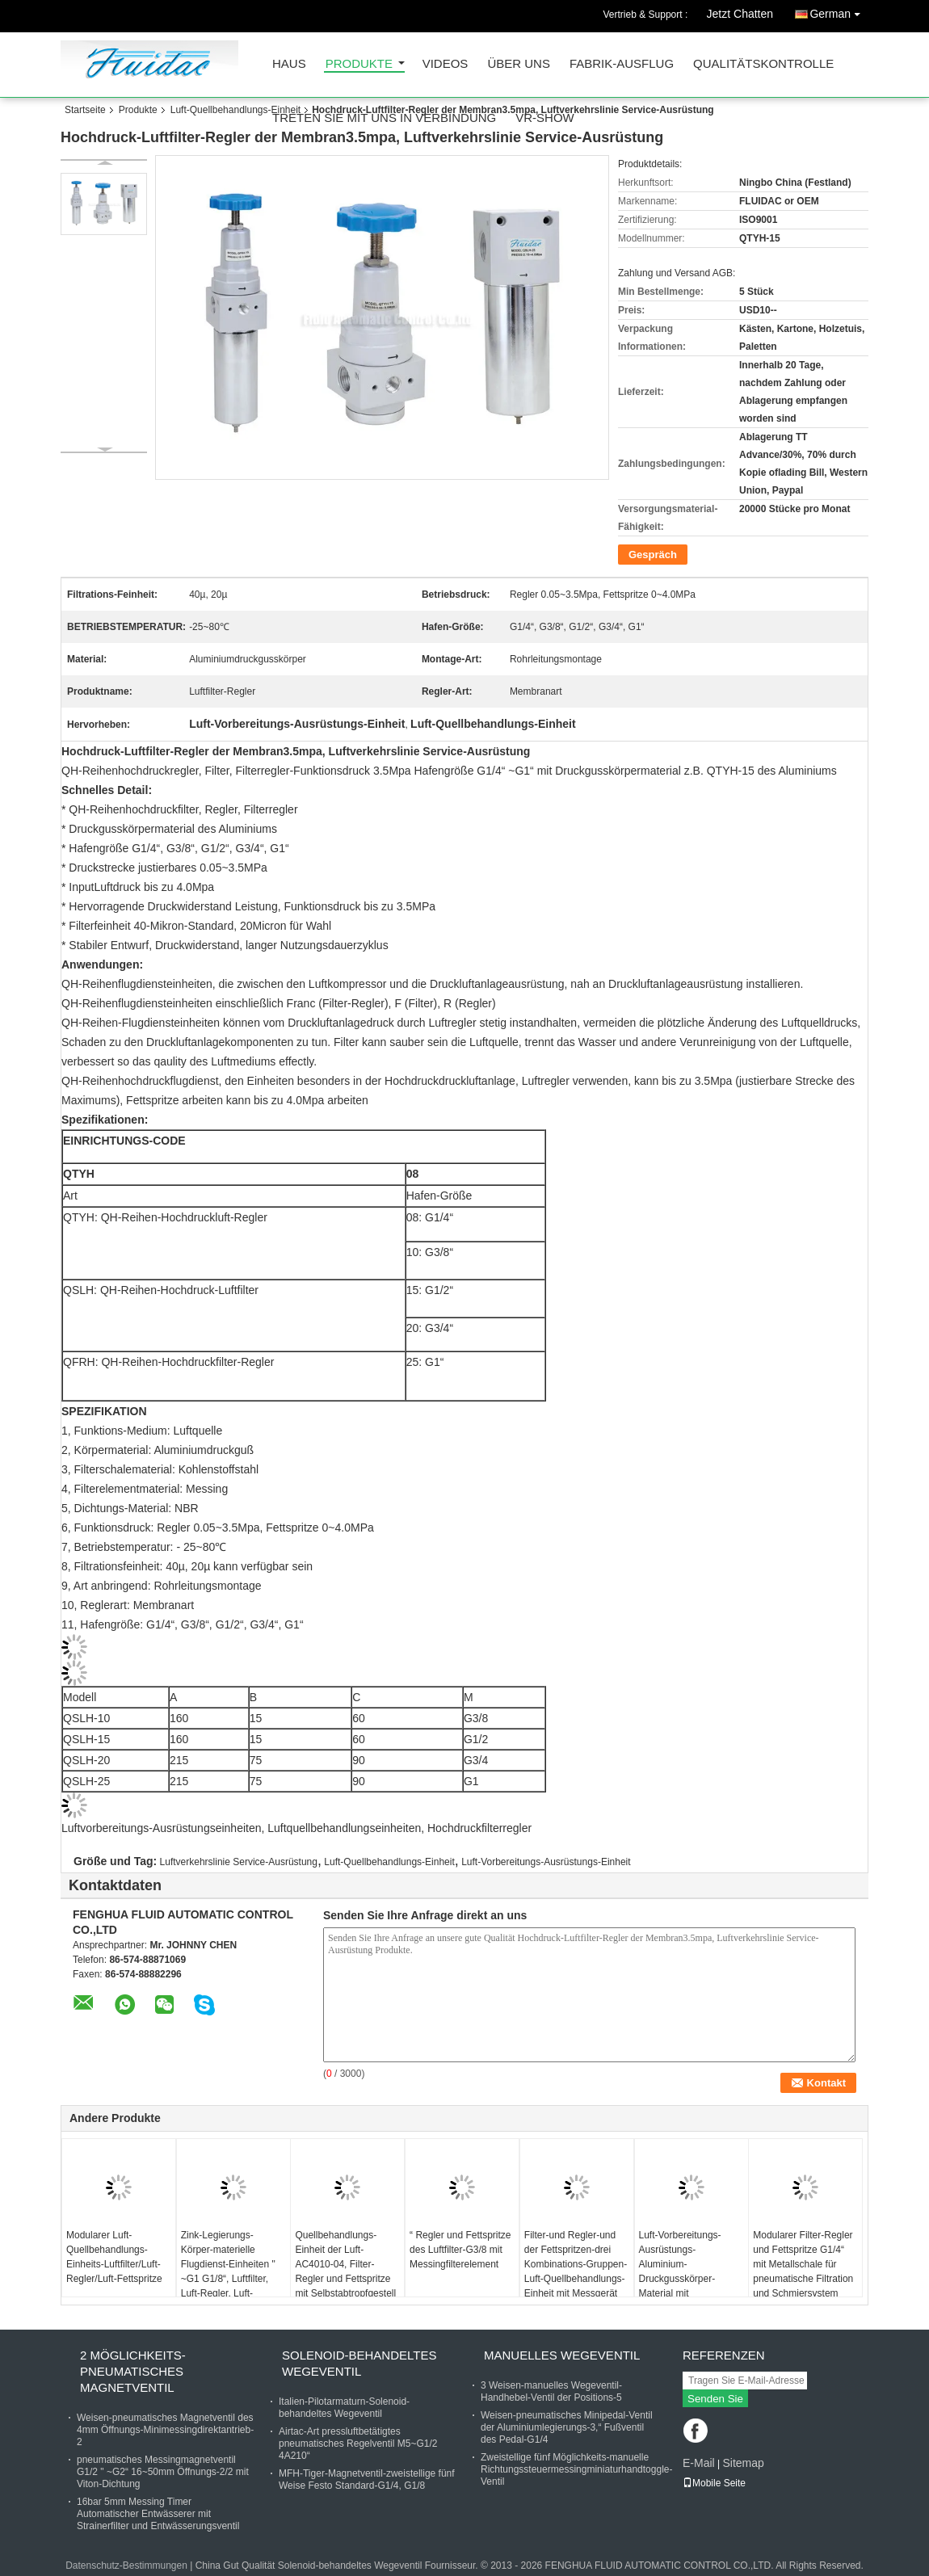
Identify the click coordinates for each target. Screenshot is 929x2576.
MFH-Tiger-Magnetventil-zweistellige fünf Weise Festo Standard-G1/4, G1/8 (367, 2479)
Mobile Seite (714, 2483)
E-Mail (699, 2462)
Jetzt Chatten (740, 13)
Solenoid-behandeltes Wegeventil (359, 2363)
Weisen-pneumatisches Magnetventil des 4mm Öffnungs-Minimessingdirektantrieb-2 (165, 2430)
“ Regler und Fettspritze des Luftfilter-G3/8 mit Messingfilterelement (460, 2249)
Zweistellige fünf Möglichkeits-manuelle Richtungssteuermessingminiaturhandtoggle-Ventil (576, 2469)
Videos (445, 64)
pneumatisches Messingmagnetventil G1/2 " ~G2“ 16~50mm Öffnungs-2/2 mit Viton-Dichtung (163, 2472)
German (838, 11)
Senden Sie (715, 2399)
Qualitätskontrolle (763, 64)
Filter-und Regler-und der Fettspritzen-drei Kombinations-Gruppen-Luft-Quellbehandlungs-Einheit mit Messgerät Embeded (575, 2271)
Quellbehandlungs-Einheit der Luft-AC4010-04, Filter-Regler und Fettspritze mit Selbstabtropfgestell (345, 2264)
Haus (289, 64)
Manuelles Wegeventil (562, 2355)
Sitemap (742, 2462)
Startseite (85, 110)
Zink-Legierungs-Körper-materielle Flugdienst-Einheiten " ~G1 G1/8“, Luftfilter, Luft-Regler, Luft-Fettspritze (228, 2271)
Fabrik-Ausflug (622, 64)
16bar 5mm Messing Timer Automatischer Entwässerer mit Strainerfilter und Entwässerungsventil (158, 2514)
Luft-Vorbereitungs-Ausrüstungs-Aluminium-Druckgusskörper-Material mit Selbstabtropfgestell (681, 2271)
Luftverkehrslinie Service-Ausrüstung (238, 1862)
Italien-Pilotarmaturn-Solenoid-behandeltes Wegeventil (344, 2407)
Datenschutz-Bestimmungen (126, 2565)
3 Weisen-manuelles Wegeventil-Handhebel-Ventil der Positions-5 (551, 2391)
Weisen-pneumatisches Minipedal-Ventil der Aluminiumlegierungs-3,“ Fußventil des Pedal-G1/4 (567, 2427)
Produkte (359, 64)
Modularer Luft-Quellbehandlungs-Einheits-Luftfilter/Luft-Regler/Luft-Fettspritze (114, 2256)
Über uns (518, 64)
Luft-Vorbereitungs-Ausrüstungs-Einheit (545, 1862)
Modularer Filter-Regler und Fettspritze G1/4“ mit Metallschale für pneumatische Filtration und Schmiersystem (803, 2264)
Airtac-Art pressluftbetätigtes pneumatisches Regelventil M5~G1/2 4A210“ (358, 2443)
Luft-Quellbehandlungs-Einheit (235, 110)
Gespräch (652, 554)
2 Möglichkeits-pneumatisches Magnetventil (133, 2371)
